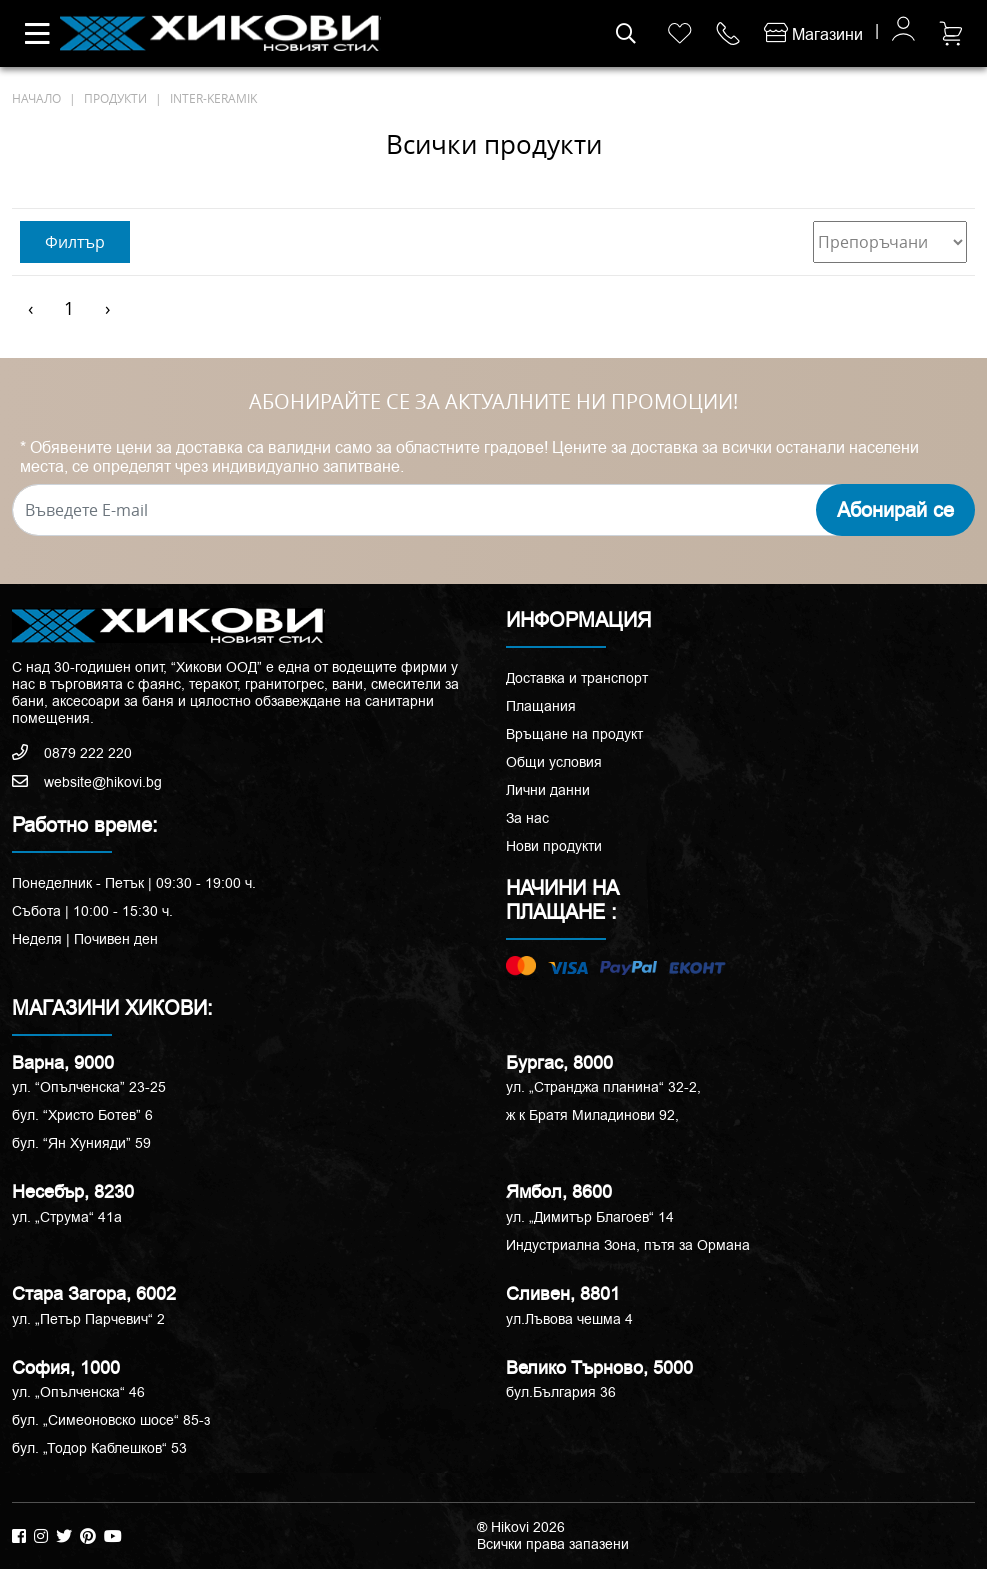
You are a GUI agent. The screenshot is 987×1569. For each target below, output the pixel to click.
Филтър (75, 242)
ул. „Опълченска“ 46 (78, 1392)
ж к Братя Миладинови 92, (592, 1115)
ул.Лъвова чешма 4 (569, 1319)
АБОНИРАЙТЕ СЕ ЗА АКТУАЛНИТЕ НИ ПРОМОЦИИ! (493, 402)
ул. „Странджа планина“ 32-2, (603, 1087)
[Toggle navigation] (37, 34)
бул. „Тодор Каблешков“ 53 (99, 1448)
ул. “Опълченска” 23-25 (89, 1087)
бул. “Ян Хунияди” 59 (81, 1143)
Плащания (541, 706)
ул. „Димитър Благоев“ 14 (590, 1217)
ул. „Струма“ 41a (67, 1217)
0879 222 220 (72, 753)
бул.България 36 (561, 1392)
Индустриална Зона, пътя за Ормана (628, 1245)
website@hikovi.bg (87, 782)
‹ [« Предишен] (30, 308)
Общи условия (554, 762)
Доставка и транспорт (577, 678)
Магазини (813, 34)
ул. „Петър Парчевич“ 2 (88, 1319)
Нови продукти (554, 846)
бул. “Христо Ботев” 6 (82, 1115)
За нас (527, 818)
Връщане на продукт (574, 734)
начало (36, 98)
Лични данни (548, 790)
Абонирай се (895, 510)
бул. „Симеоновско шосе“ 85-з (111, 1420)
